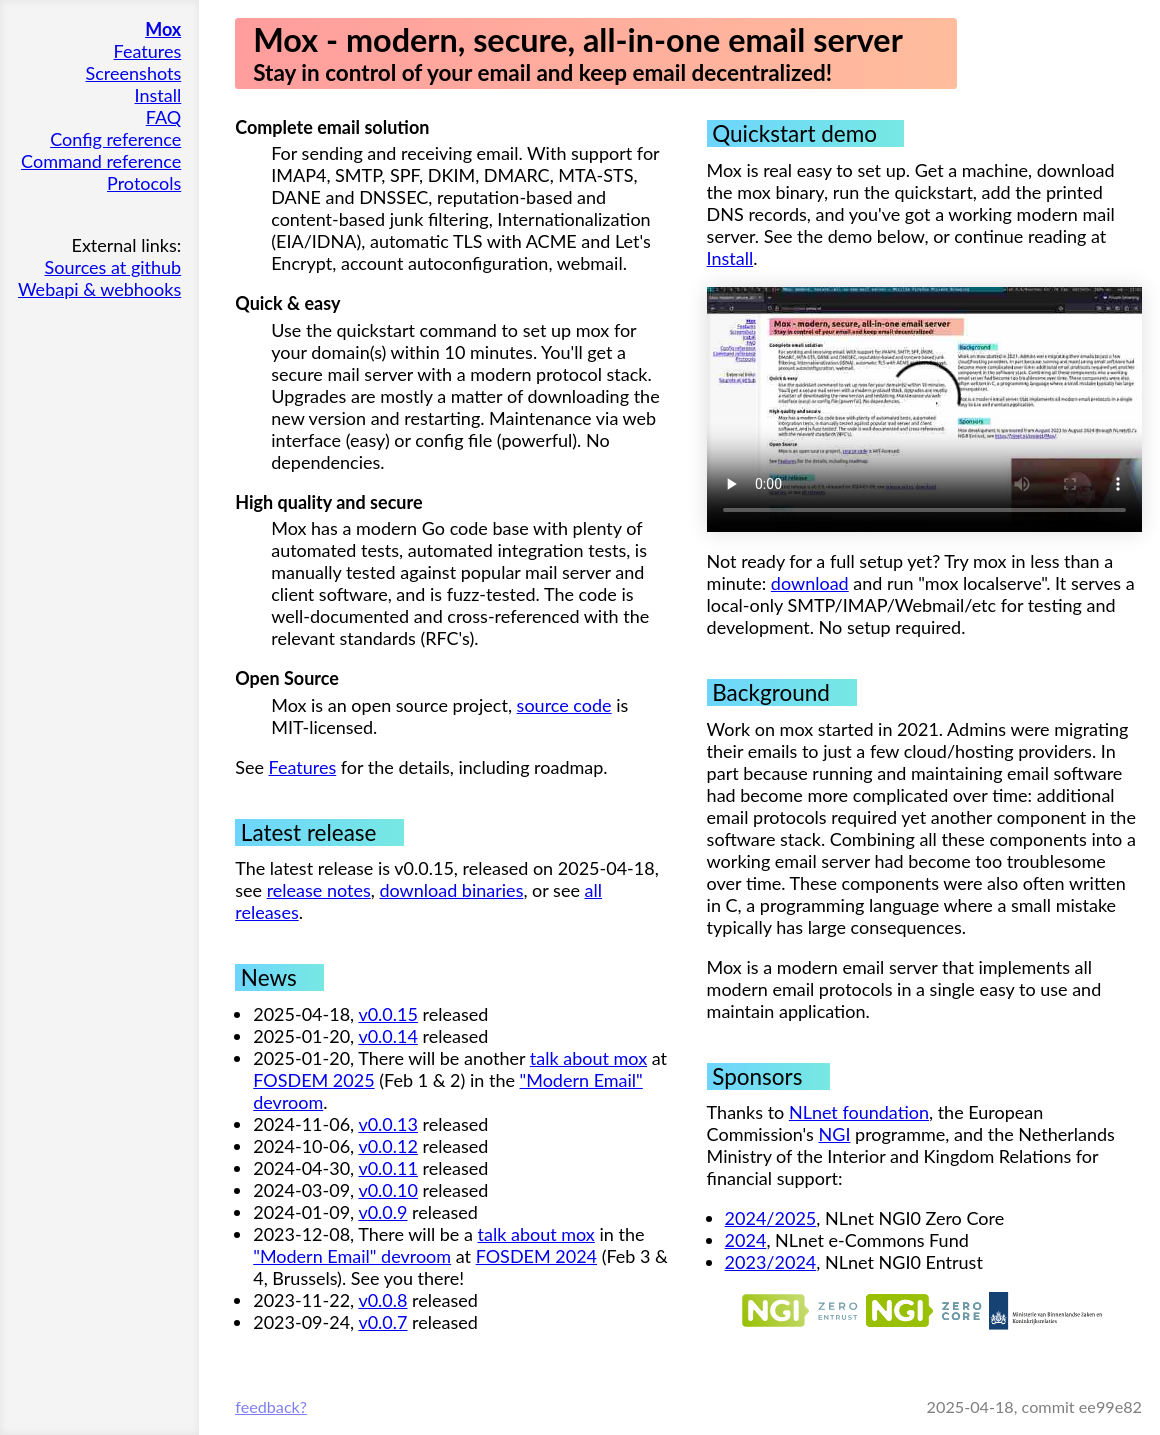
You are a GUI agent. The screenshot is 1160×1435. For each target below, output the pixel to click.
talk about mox (588, 1058)
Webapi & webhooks (99, 289)
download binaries (451, 890)
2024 (746, 1240)
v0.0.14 (388, 1036)
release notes (319, 890)
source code (564, 705)
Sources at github (113, 267)
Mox (163, 29)
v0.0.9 (382, 1212)
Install (158, 95)
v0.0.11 (388, 1168)
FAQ (163, 117)
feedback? (271, 1406)
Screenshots (134, 73)
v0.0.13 (388, 1124)
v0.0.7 (382, 1322)
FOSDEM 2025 (313, 1080)
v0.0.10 (388, 1190)
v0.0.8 (382, 1300)
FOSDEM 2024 (536, 1256)
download (810, 583)
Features (148, 51)
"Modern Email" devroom (352, 1256)
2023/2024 (771, 1262)
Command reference (101, 161)
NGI (835, 1134)
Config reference (115, 139)
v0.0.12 (388, 1146)
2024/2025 (771, 1218)
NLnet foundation (859, 1112)
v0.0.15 (388, 1014)
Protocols (144, 183)
